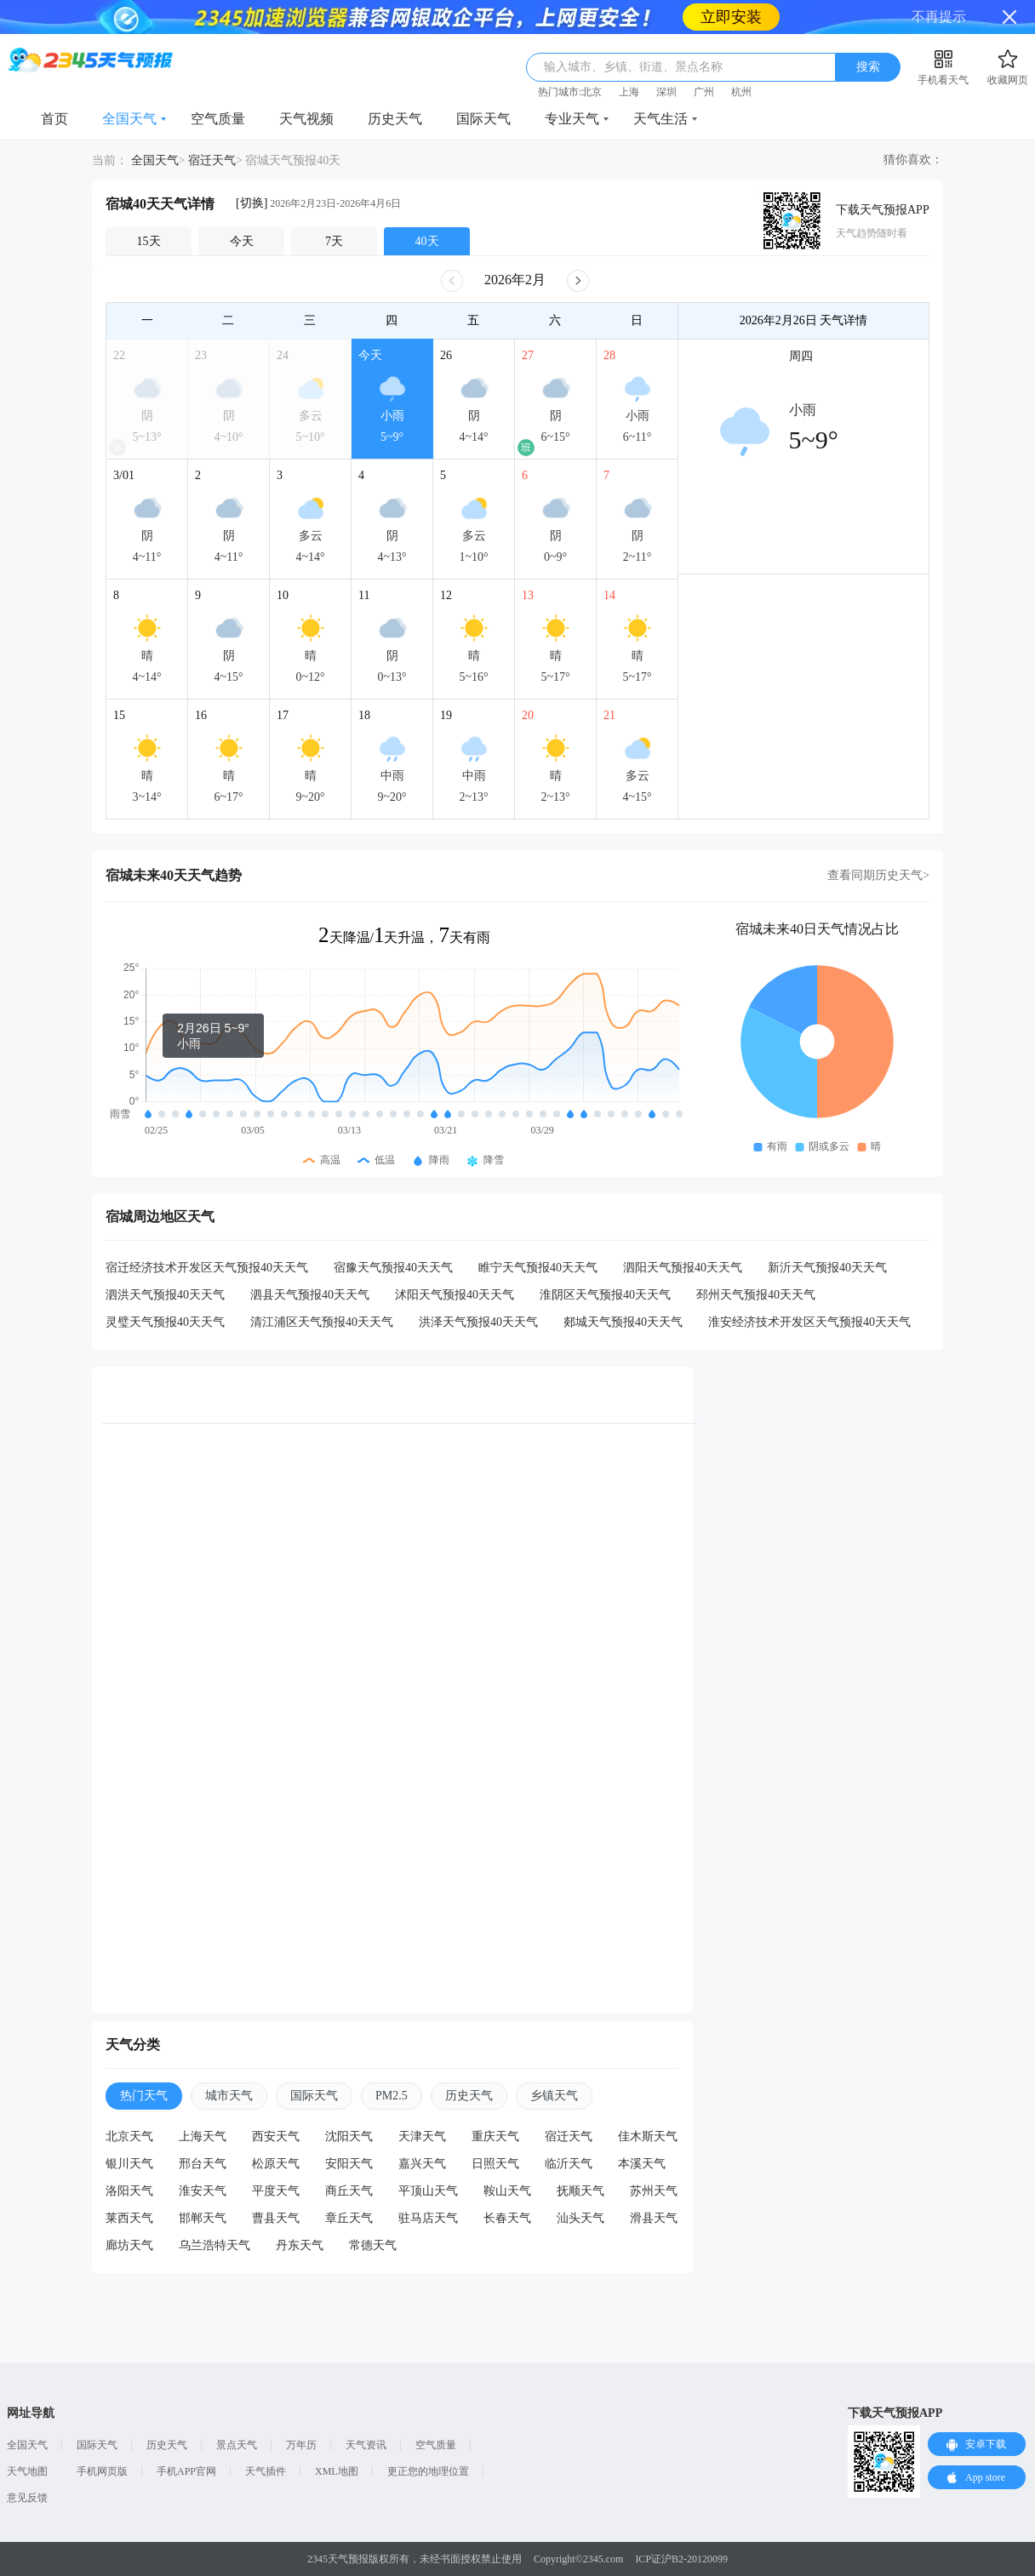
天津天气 (422, 2136)
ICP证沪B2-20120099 (681, 2559)
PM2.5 (391, 2095)
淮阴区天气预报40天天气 (605, 1294)
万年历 (301, 2445)
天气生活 (660, 118)
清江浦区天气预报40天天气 (321, 1322)
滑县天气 (654, 2218)
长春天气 (507, 2218)
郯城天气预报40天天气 (623, 1322)
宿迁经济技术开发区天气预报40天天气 (207, 1267)
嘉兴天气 (422, 2163)
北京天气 (129, 2136)
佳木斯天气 (648, 2136)
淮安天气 (202, 2191)
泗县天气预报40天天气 (309, 1294)
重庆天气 (495, 2136)
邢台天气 (202, 2163)
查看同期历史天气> (878, 875)
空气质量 (218, 118)
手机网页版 (102, 2471)
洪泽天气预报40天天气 (478, 1322)
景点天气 (236, 2445)
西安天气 (276, 2136)
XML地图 (336, 2471)
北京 (591, 92)
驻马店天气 (428, 2218)
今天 (242, 241)
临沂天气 (568, 2163)
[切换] (251, 203)
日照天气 (495, 2163)
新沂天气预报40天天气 (827, 1267)
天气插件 (265, 2471)
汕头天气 (580, 2218)
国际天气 (483, 118)
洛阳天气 (129, 2191)
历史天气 (395, 118)
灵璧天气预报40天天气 (165, 1322)
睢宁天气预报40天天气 (538, 1267)
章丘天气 (349, 2218)
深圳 (666, 92)
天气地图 (27, 2471)
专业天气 (572, 118)
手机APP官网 (186, 2471)
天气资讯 (366, 2445)
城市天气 (229, 2095)
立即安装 (731, 17)
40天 (427, 241)
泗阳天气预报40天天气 (682, 1267)
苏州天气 (654, 2191)
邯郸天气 (202, 2218)
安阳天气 (349, 2163)
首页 (54, 118)
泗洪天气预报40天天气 (165, 1294)
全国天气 (129, 118)
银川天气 (129, 2163)
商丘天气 (349, 2191)
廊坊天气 (129, 2245)
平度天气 (276, 2191)
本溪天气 (642, 2163)
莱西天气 (129, 2218)
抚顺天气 (580, 2191)
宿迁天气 (212, 160)
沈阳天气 (349, 2136)
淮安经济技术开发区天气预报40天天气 (809, 1322)
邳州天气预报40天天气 (755, 1294)
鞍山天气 (507, 2191)
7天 (334, 241)
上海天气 (202, 2136)
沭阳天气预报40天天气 (454, 1294)
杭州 (741, 92)
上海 (629, 92)
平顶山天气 (428, 2191)
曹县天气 (276, 2218)
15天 (149, 241)
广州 (704, 92)
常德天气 (373, 2245)
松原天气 (276, 2163)
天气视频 (306, 118)
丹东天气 (299, 2245)
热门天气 (144, 2095)
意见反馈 (27, 2498)
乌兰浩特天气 (214, 2245)
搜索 (868, 66)
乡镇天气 (554, 2095)
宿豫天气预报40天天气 (393, 1267)
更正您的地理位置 (428, 2471)
